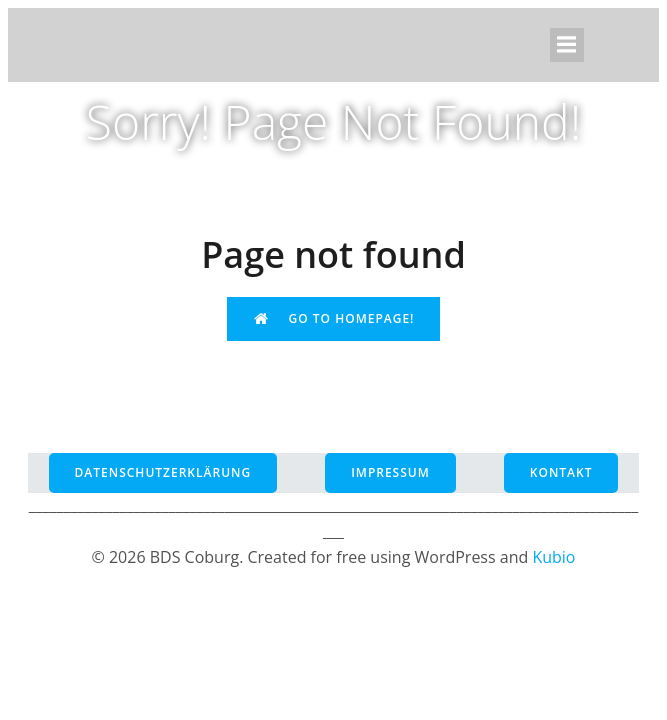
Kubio (553, 557)
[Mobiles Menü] (567, 45)
